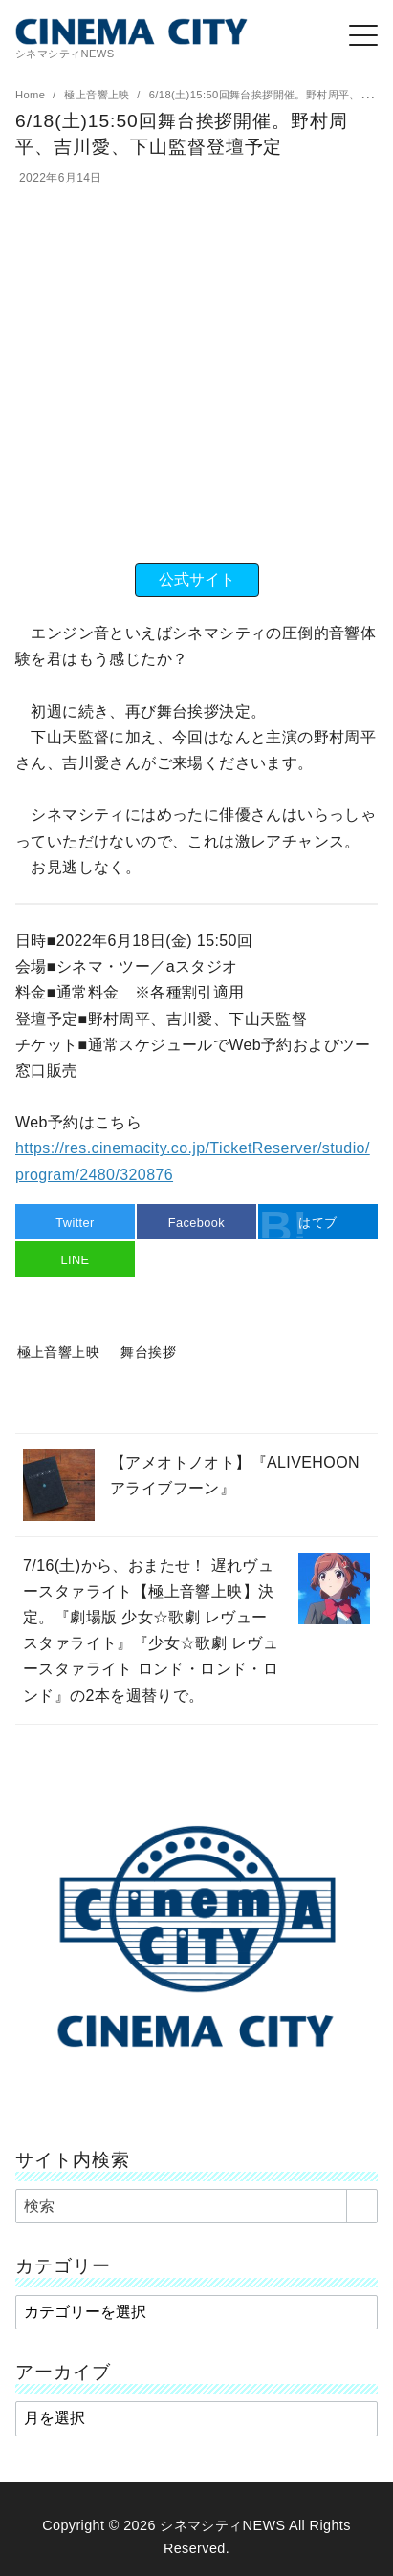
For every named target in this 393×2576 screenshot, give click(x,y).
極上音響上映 (98, 94)
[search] (362, 2206)
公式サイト (197, 579)
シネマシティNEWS (222, 2525)
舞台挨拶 (148, 1352)
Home (32, 94)
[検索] (196, 2206)
